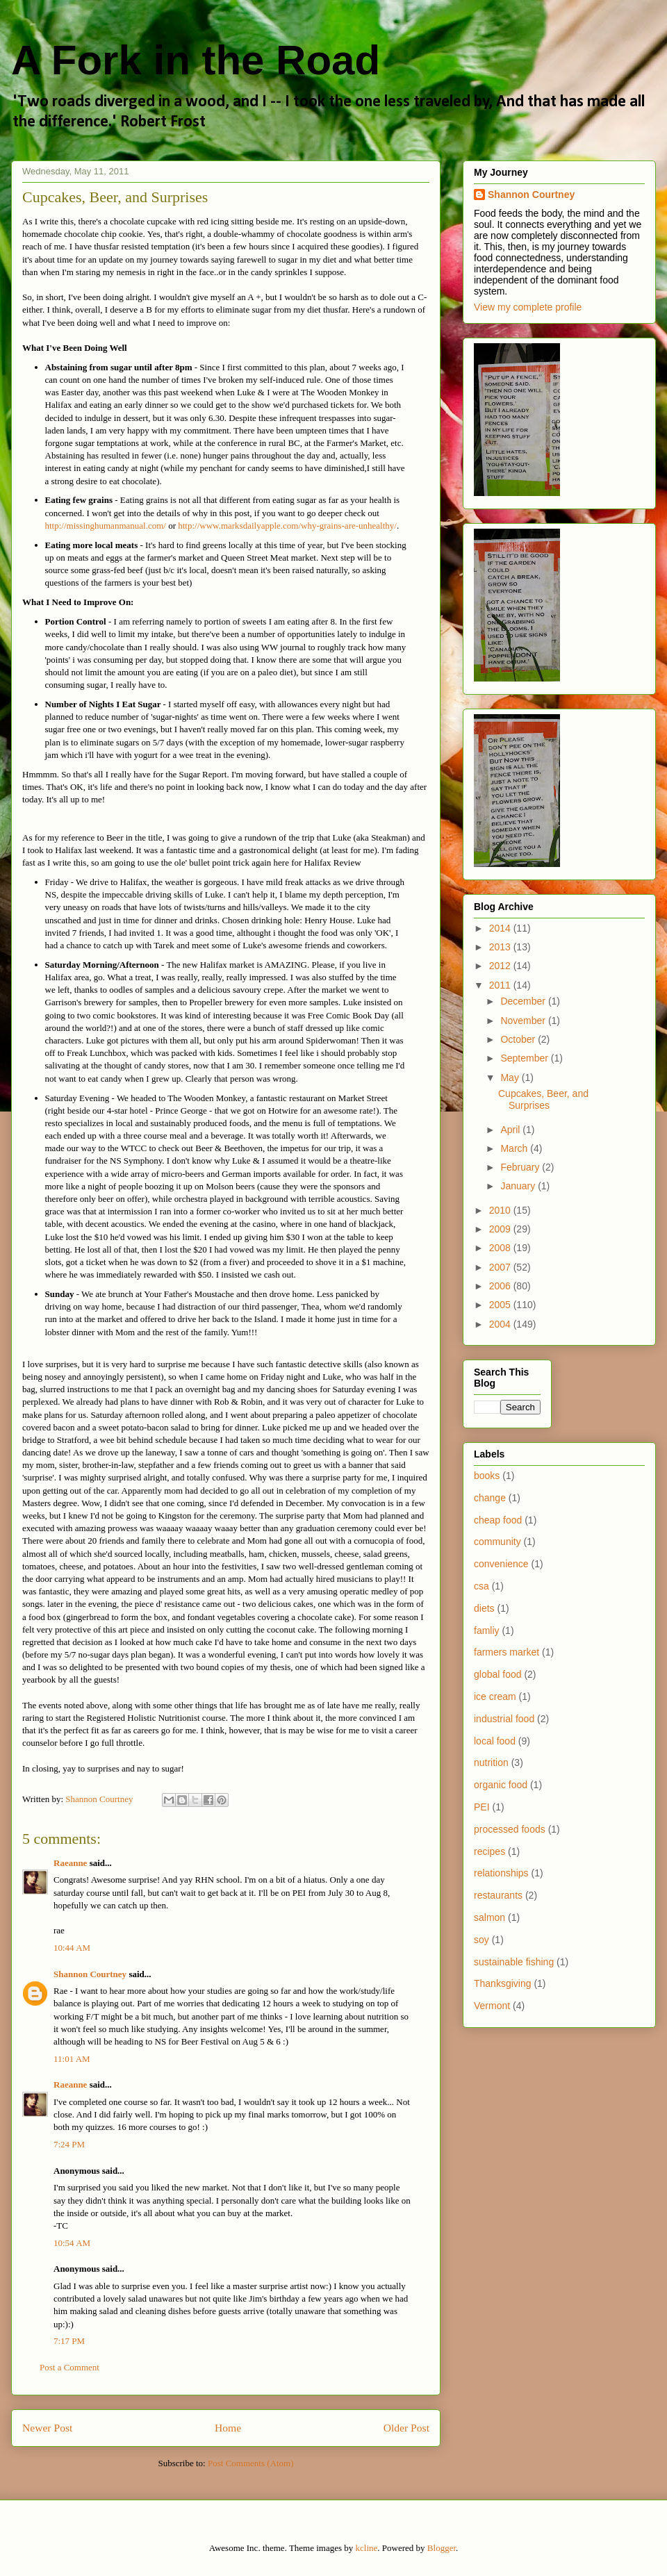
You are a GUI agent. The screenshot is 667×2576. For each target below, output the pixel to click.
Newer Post (47, 2428)
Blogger (441, 2548)
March (515, 1148)
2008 (501, 1247)
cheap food (498, 1520)
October (519, 1039)
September (525, 1058)
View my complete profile (528, 307)
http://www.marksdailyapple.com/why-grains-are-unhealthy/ (287, 525)
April (511, 1129)
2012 (501, 965)
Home (228, 2428)
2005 (501, 1304)
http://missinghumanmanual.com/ (107, 525)
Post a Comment (69, 2367)
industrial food (504, 1718)
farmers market (506, 1652)
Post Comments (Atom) (251, 2463)
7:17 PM (69, 2341)
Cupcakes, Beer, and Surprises (543, 1099)
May (510, 1077)
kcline (367, 2548)
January (519, 1185)
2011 (501, 985)
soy (481, 1939)
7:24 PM (69, 2144)
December (523, 1001)
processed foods (509, 1829)
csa (481, 1586)
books (487, 1475)
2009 (501, 1229)
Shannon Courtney (91, 1974)
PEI (482, 1807)
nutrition (491, 1762)
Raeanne (70, 1863)
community (497, 1541)
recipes (489, 1851)
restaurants (498, 1895)
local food (495, 1741)
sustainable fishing (514, 1961)
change (490, 1497)
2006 (501, 1285)
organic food (500, 1784)
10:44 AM (71, 1947)
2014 (501, 928)
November (523, 1020)
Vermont (492, 2005)
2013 (501, 946)
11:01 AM (71, 2059)
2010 (501, 1210)
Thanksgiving (503, 1983)
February (521, 1167)
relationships (501, 1873)
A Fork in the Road (195, 60)
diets (484, 1608)
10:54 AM (71, 2243)
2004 (501, 1324)
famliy (487, 1630)
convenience (501, 1563)
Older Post (406, 2428)
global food (498, 1674)
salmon (489, 1917)
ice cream (495, 1696)
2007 (501, 1267)
